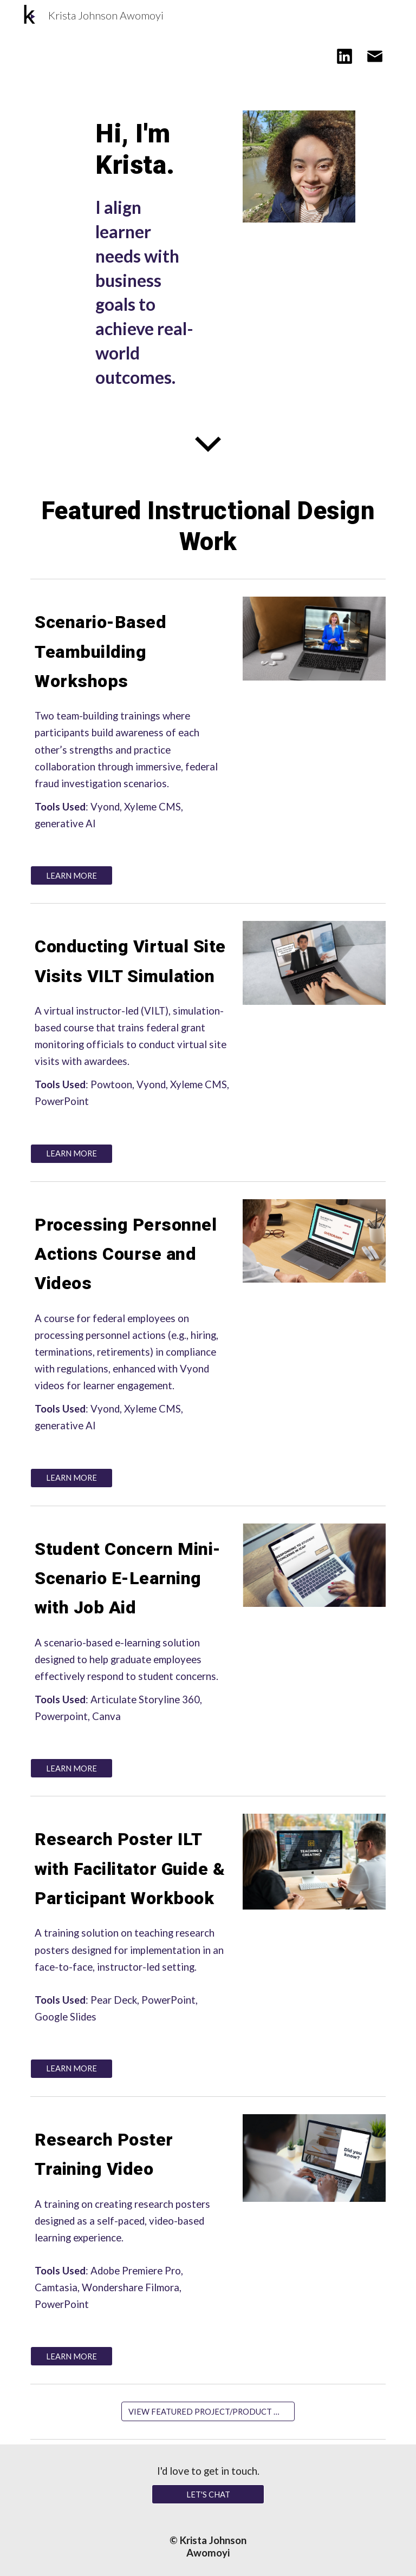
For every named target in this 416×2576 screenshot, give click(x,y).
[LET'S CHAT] (207, 2494)
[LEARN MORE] (71, 875)
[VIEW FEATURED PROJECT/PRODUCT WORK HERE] (208, 2411)
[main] (147, 149)
